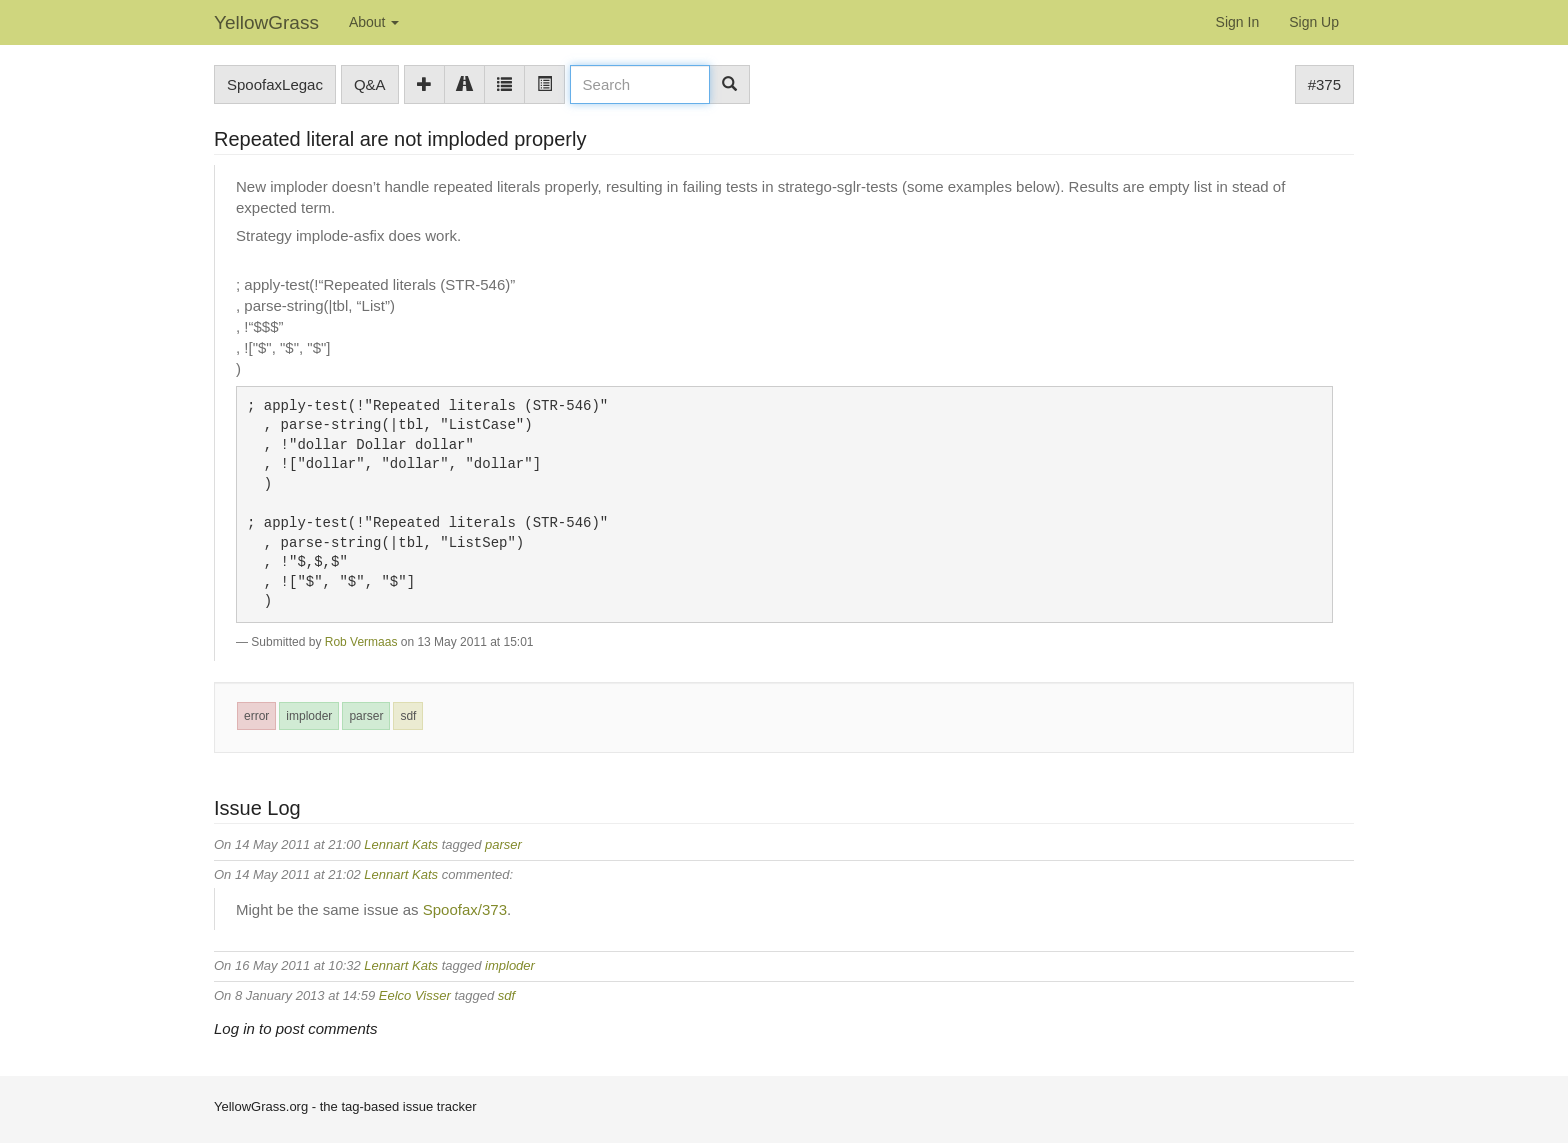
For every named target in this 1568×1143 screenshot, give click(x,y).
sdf (408, 716)
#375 (1324, 84)
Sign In (1238, 22)
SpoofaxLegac (275, 84)
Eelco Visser (415, 995)
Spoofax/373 (465, 909)
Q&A (370, 84)
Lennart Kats (401, 844)
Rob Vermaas (361, 642)
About (374, 22)
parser (366, 716)
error (256, 716)
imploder (309, 716)
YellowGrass (266, 22)
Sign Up (1314, 22)
